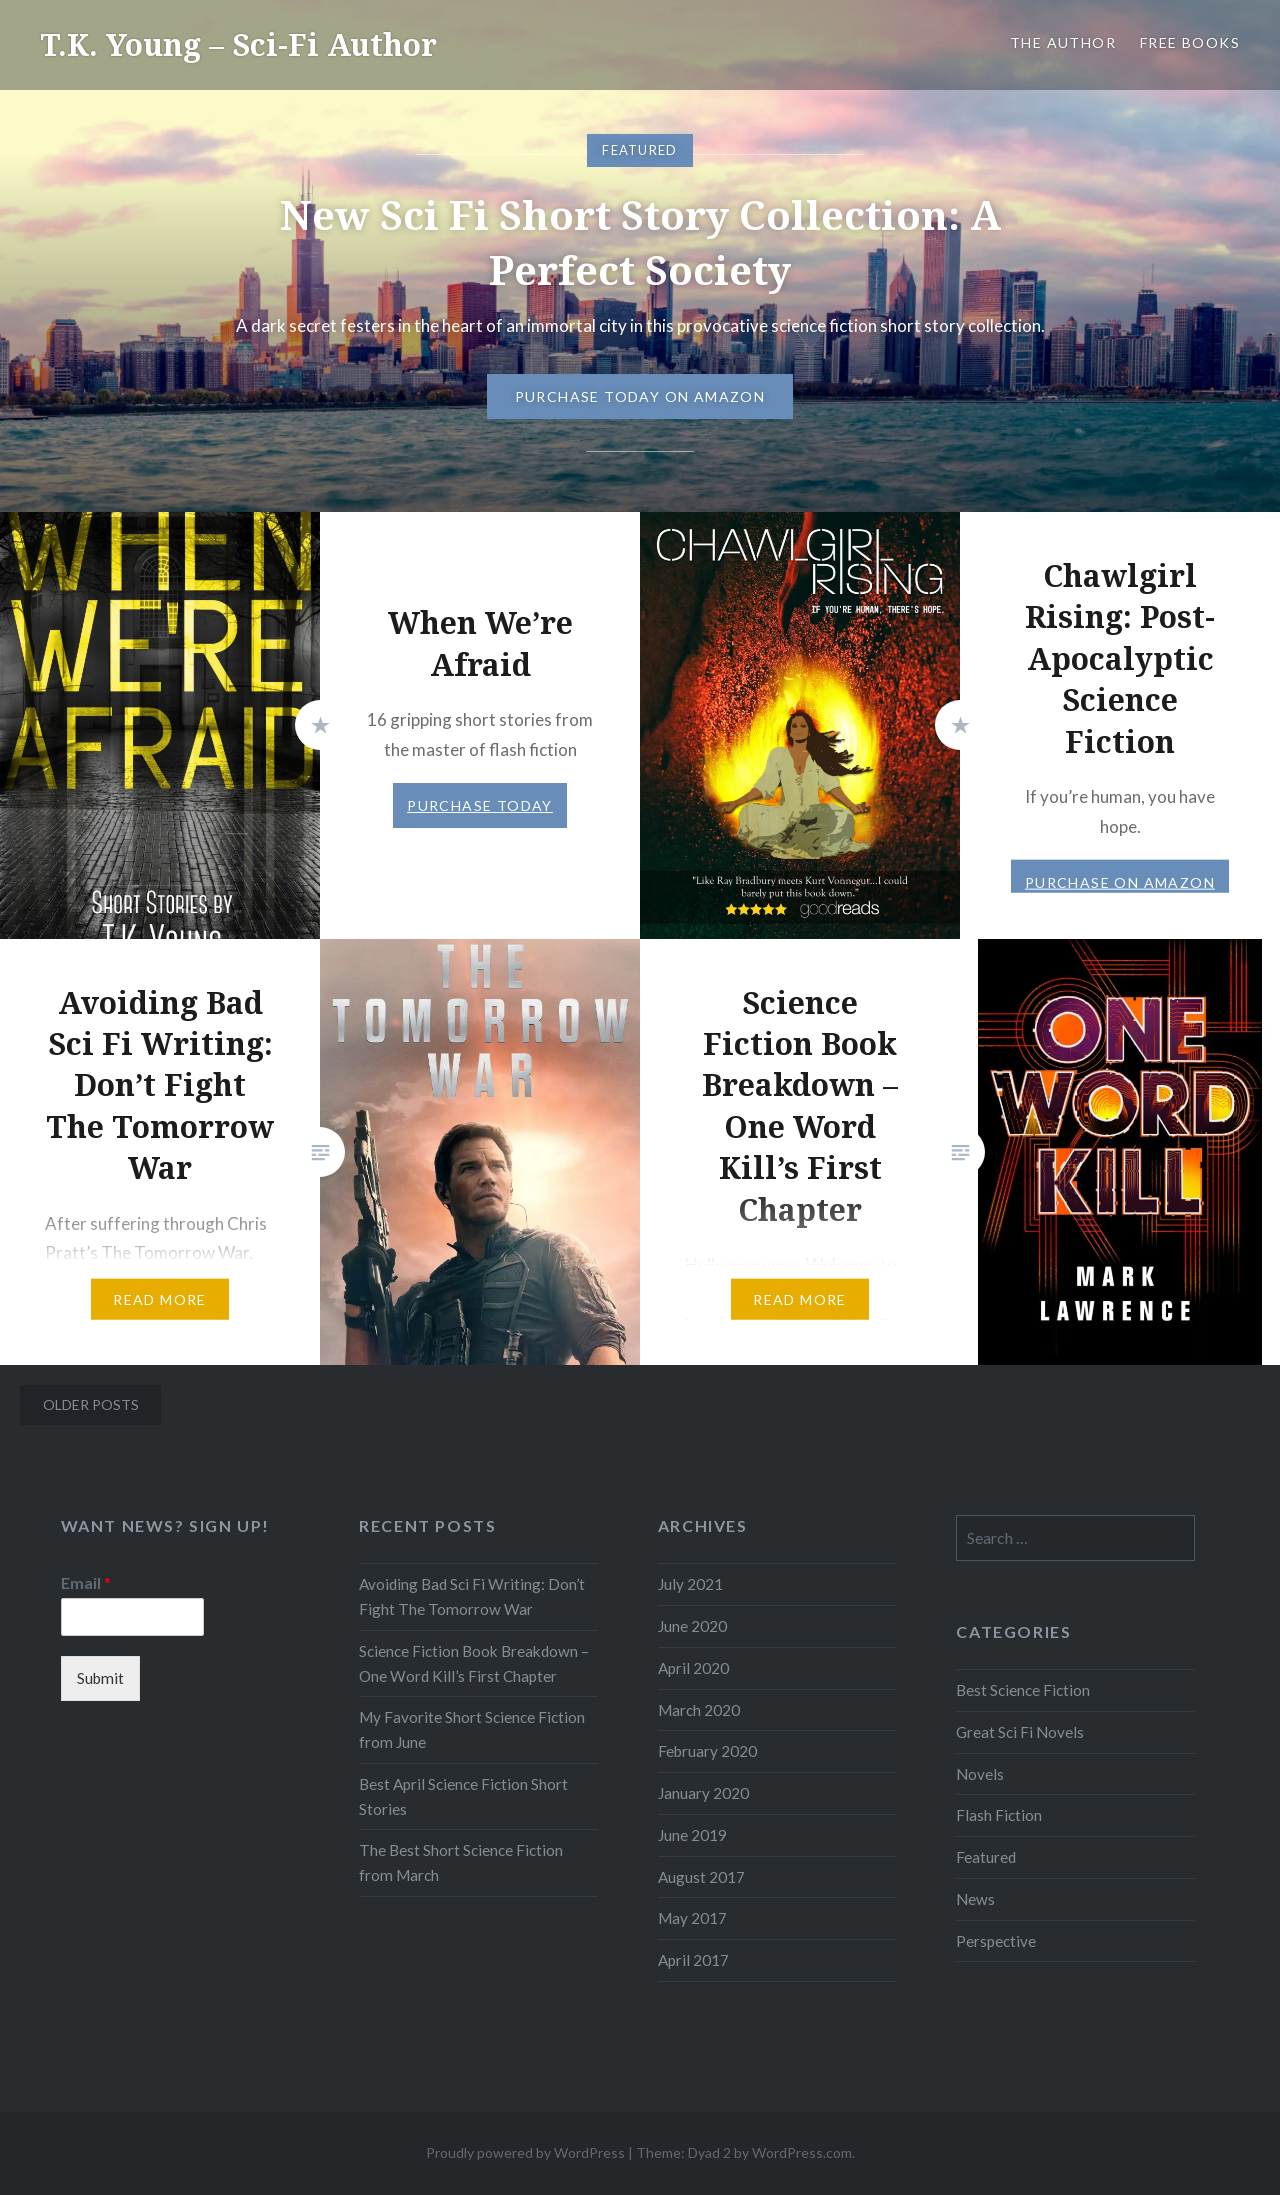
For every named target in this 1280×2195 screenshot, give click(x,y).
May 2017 (692, 1918)
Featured (986, 1857)
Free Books (1190, 42)
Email (86, 1582)
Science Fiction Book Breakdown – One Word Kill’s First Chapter (474, 1663)
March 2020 (699, 1710)
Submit (100, 1678)
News (975, 1899)
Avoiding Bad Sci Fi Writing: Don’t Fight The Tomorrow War (472, 1596)
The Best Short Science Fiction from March (461, 1862)
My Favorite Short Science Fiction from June (472, 1729)
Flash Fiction (999, 1815)
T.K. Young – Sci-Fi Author (238, 44)
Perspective (996, 1941)
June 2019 (692, 1835)
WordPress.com (802, 2152)
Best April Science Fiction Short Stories (463, 1796)
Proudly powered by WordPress (525, 2152)
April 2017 (693, 1960)
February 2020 (707, 1751)
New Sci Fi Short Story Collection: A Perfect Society (640, 242)
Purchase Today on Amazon (640, 396)
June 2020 (692, 1626)
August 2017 (701, 1877)
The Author (1063, 42)
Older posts (91, 1404)
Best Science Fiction (1023, 1690)
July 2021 (690, 1584)
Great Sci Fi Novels (1020, 1732)
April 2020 (693, 1668)
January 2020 (703, 1793)
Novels (980, 1774)
